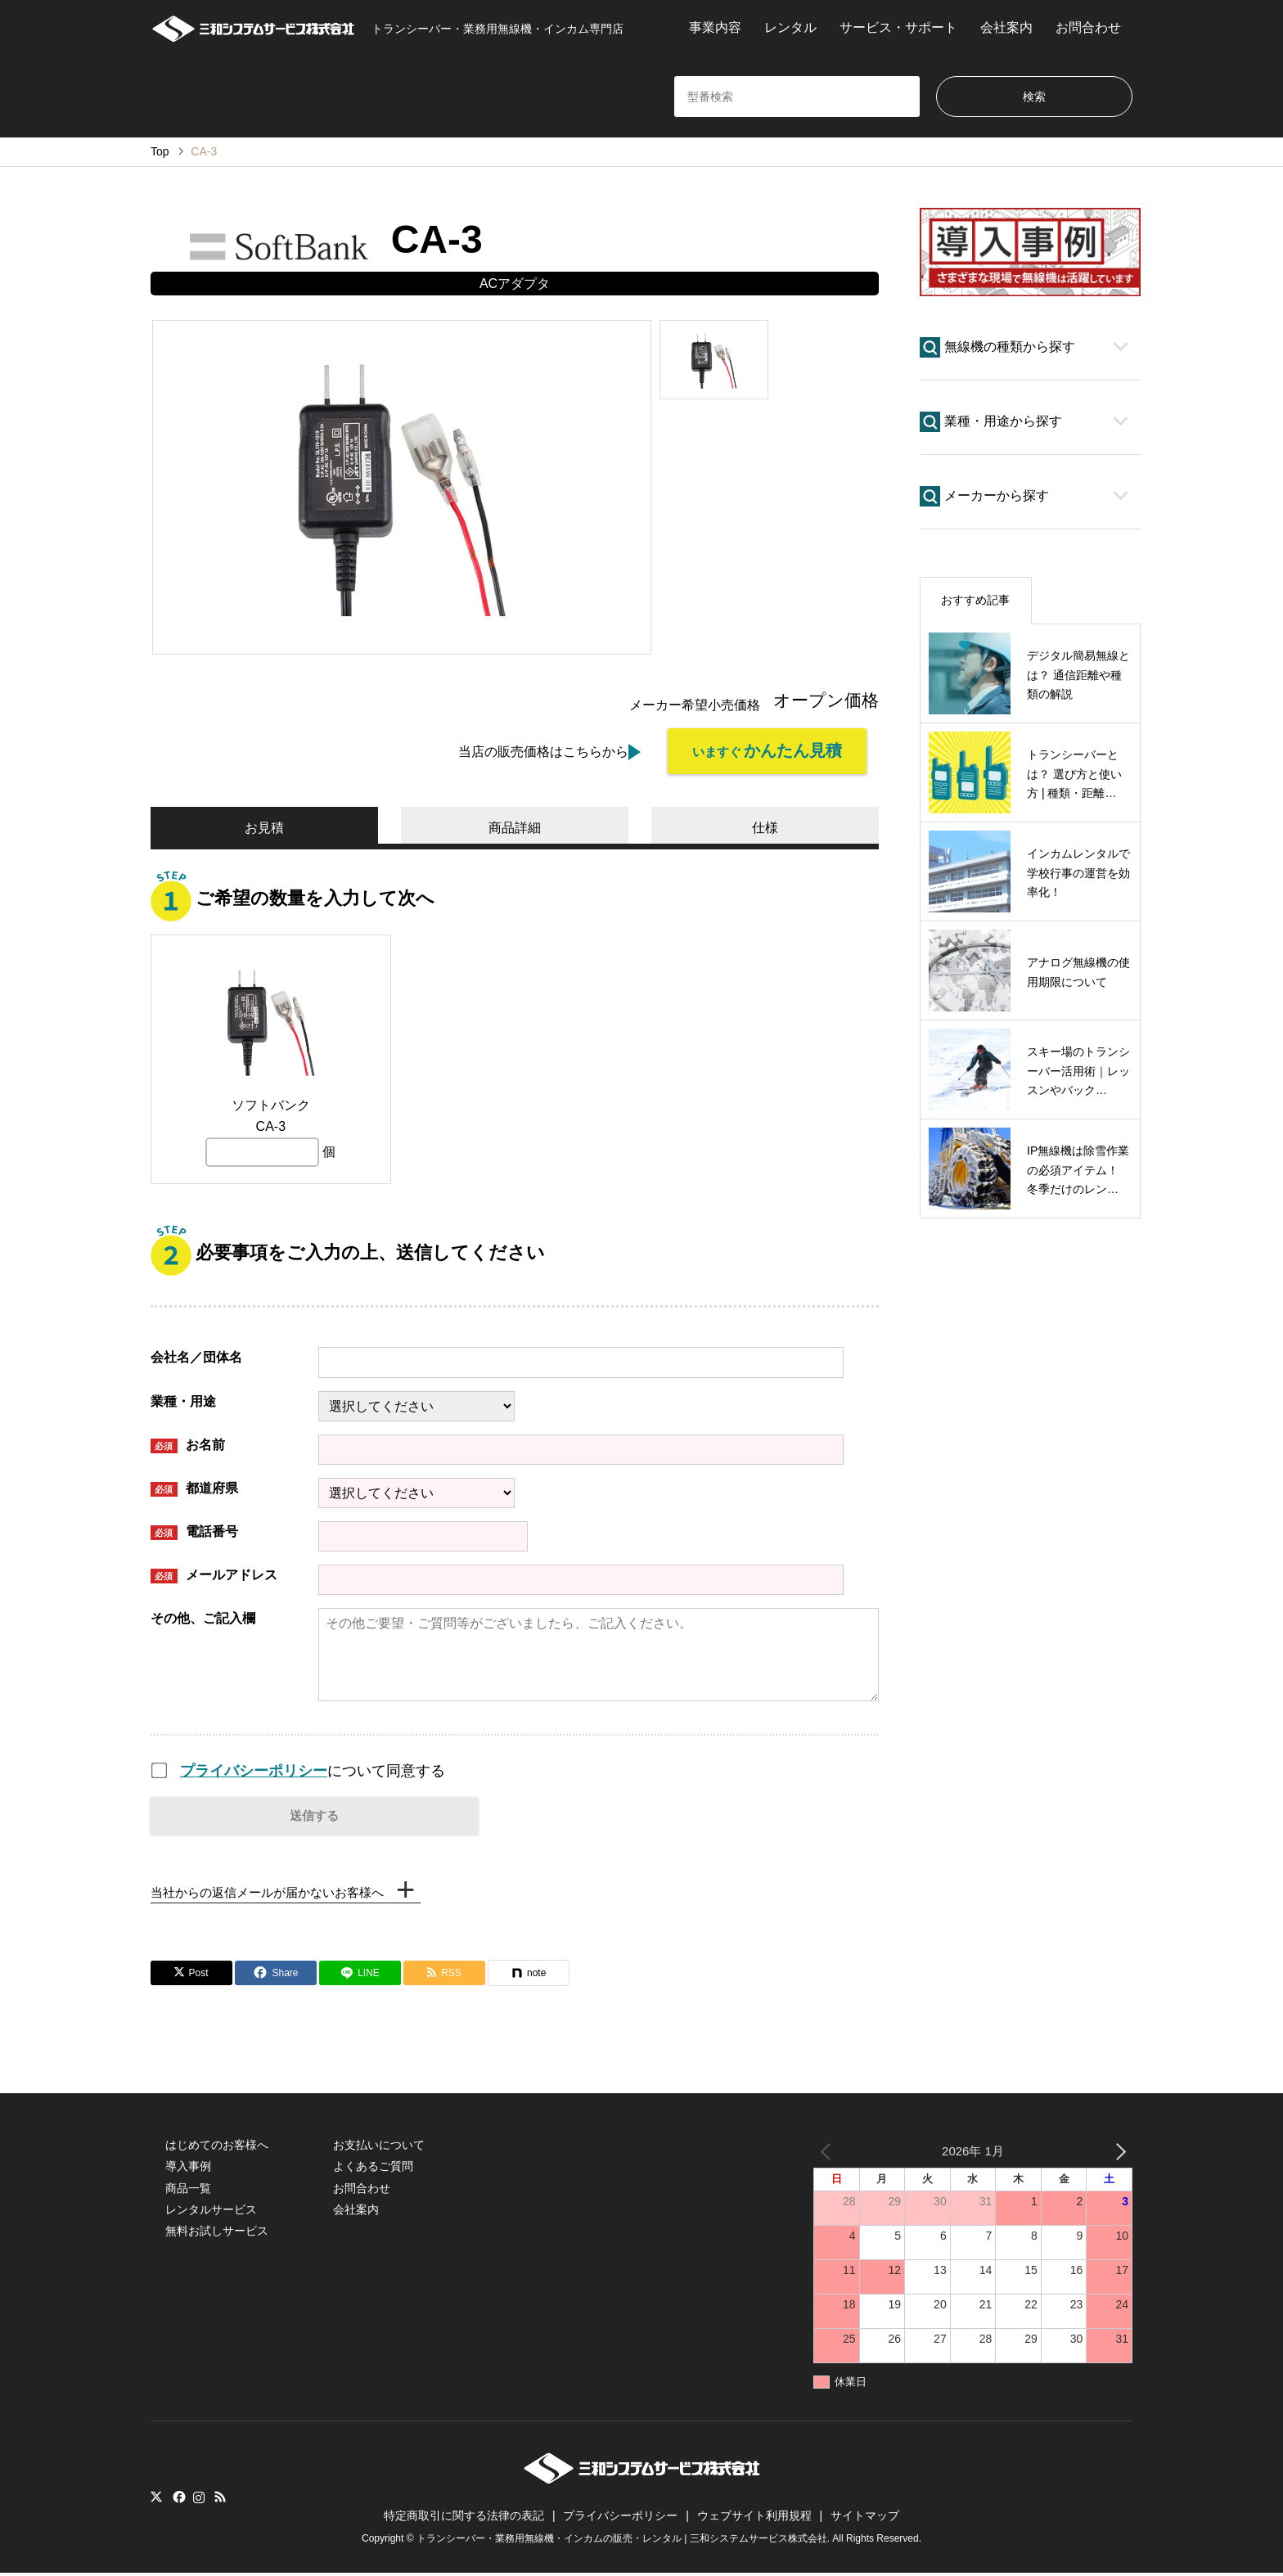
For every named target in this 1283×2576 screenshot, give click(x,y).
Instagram (199, 2499)
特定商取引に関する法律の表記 (464, 2518)
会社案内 (1006, 27)
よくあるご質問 (373, 2169)
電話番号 (194, 1529)
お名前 (188, 1442)
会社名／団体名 (196, 1355)
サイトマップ (865, 2518)
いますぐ (759, 751)
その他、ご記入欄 (203, 1615)
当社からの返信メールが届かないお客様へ (275, 1893)
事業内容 (715, 27)
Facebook (177, 2499)
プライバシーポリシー (253, 1767)
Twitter (156, 2499)
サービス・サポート (898, 27)
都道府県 (194, 1485)
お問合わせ (1088, 27)
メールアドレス (214, 1572)
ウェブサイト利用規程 (754, 2518)
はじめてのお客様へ (216, 2147)
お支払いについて (379, 2147)
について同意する (312, 1767)
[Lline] (360, 1975)
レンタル (790, 27)
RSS (220, 2499)
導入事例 (188, 2169)
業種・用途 (183, 1398)
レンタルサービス (211, 2211)
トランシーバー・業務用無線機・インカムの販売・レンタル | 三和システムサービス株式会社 (621, 2541)
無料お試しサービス (216, 2233)
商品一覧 (188, 2190)
